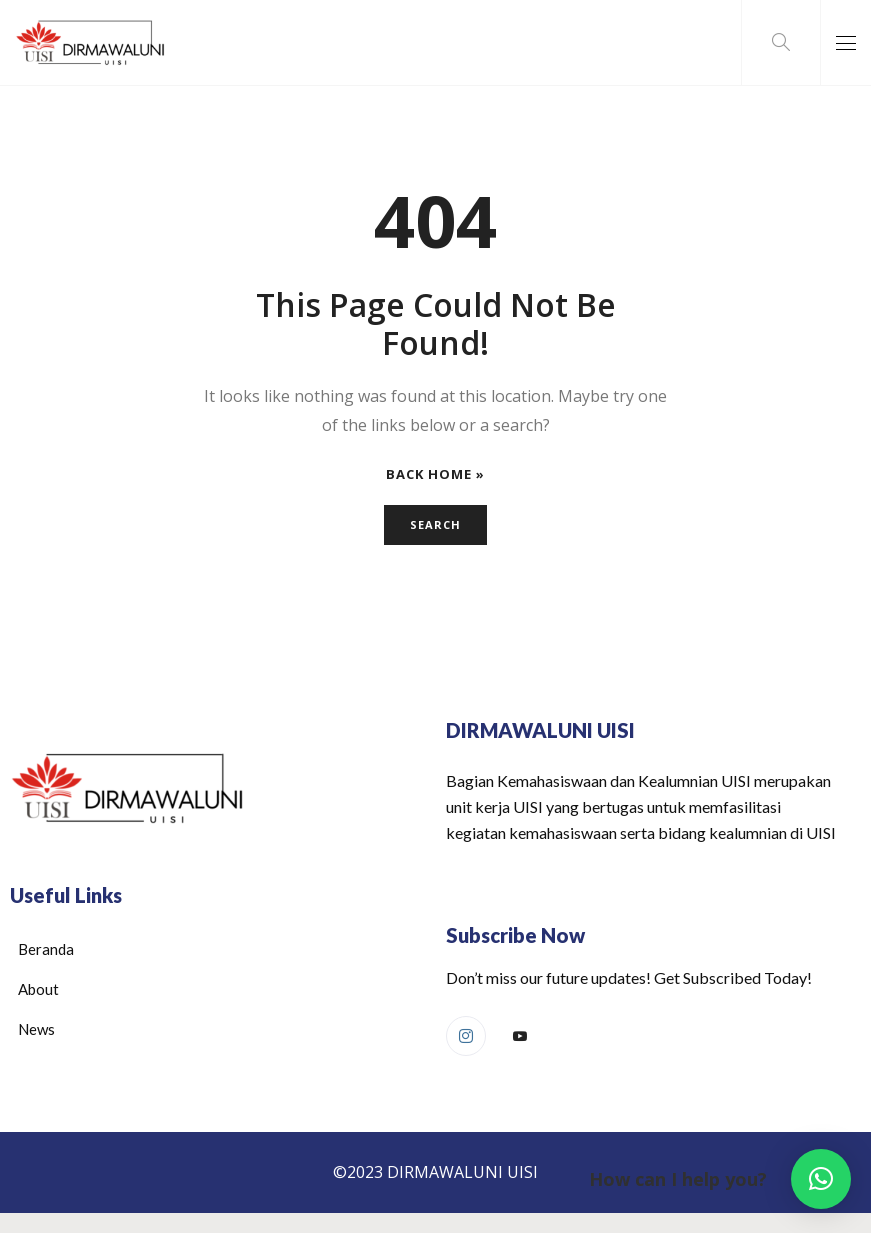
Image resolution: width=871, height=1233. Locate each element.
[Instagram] (466, 1036)
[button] (821, 1179)
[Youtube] (520, 1037)
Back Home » (435, 474)
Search (435, 524)
